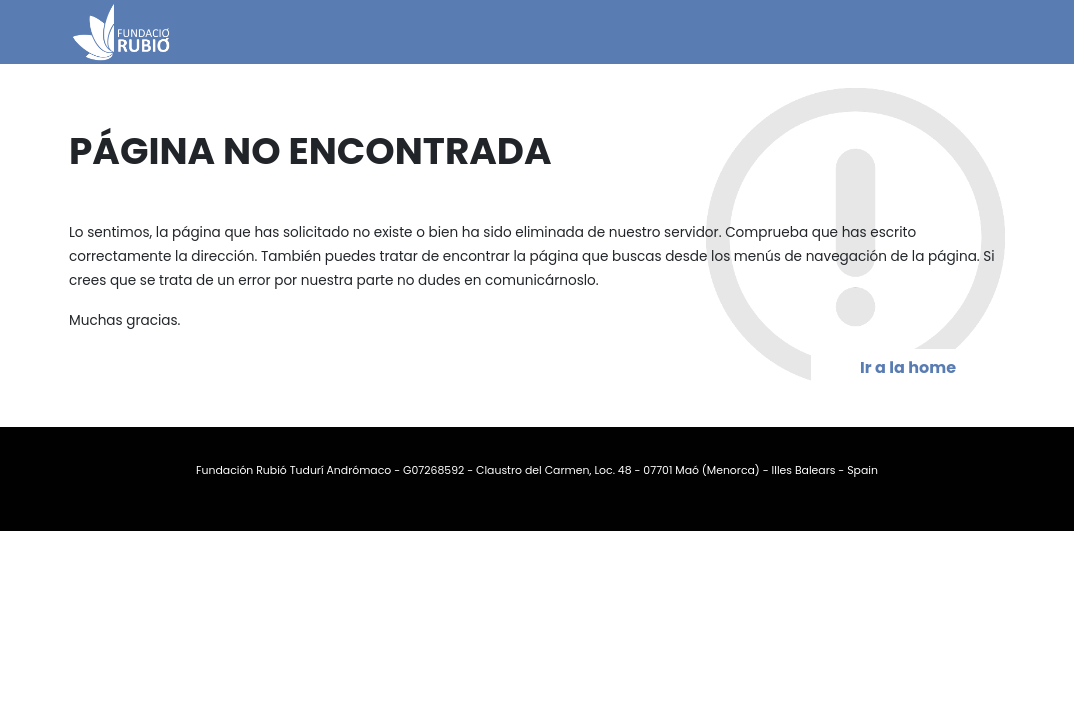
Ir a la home (908, 367)
